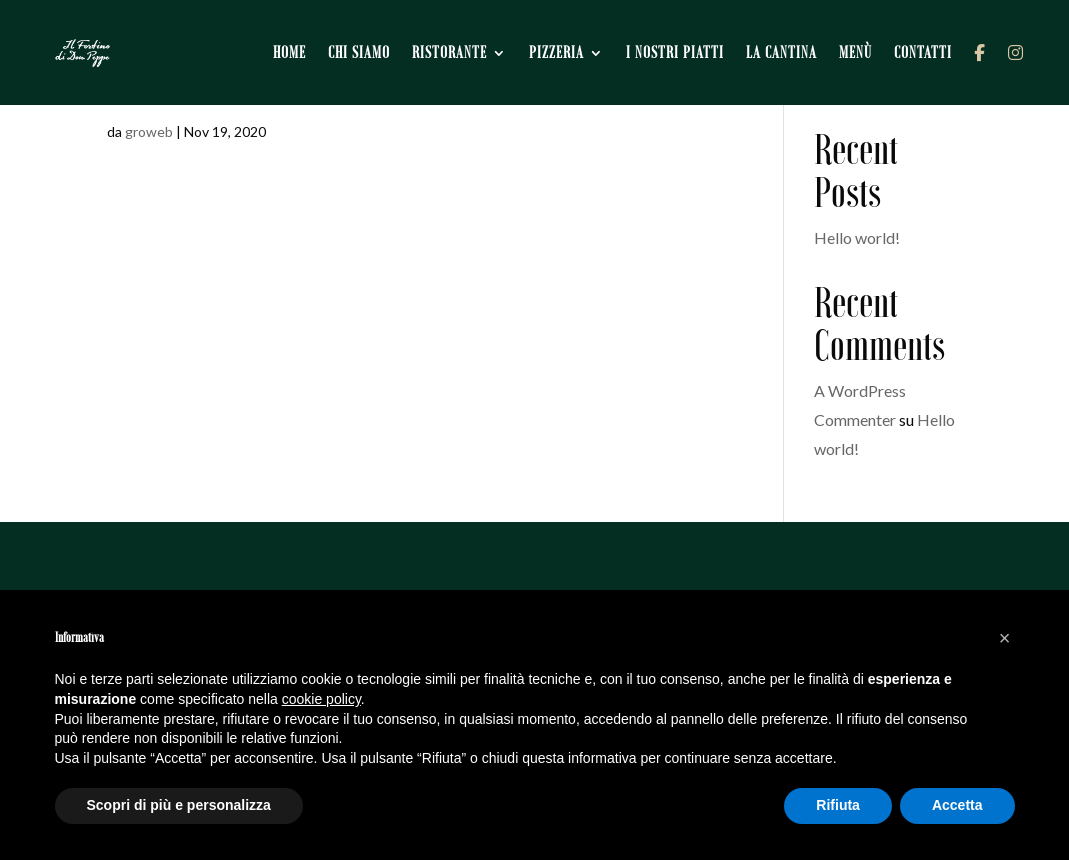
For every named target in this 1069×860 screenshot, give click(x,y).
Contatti (925, 49)
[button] (1005, 638)
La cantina (783, 49)
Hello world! (857, 237)
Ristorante (451, 49)
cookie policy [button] (321, 699)
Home (291, 49)
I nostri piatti (677, 49)
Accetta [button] (957, 805)
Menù (857, 49)
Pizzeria (558, 49)
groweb (149, 131)
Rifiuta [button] (838, 805)
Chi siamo (361, 49)
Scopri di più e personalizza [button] (179, 805)
